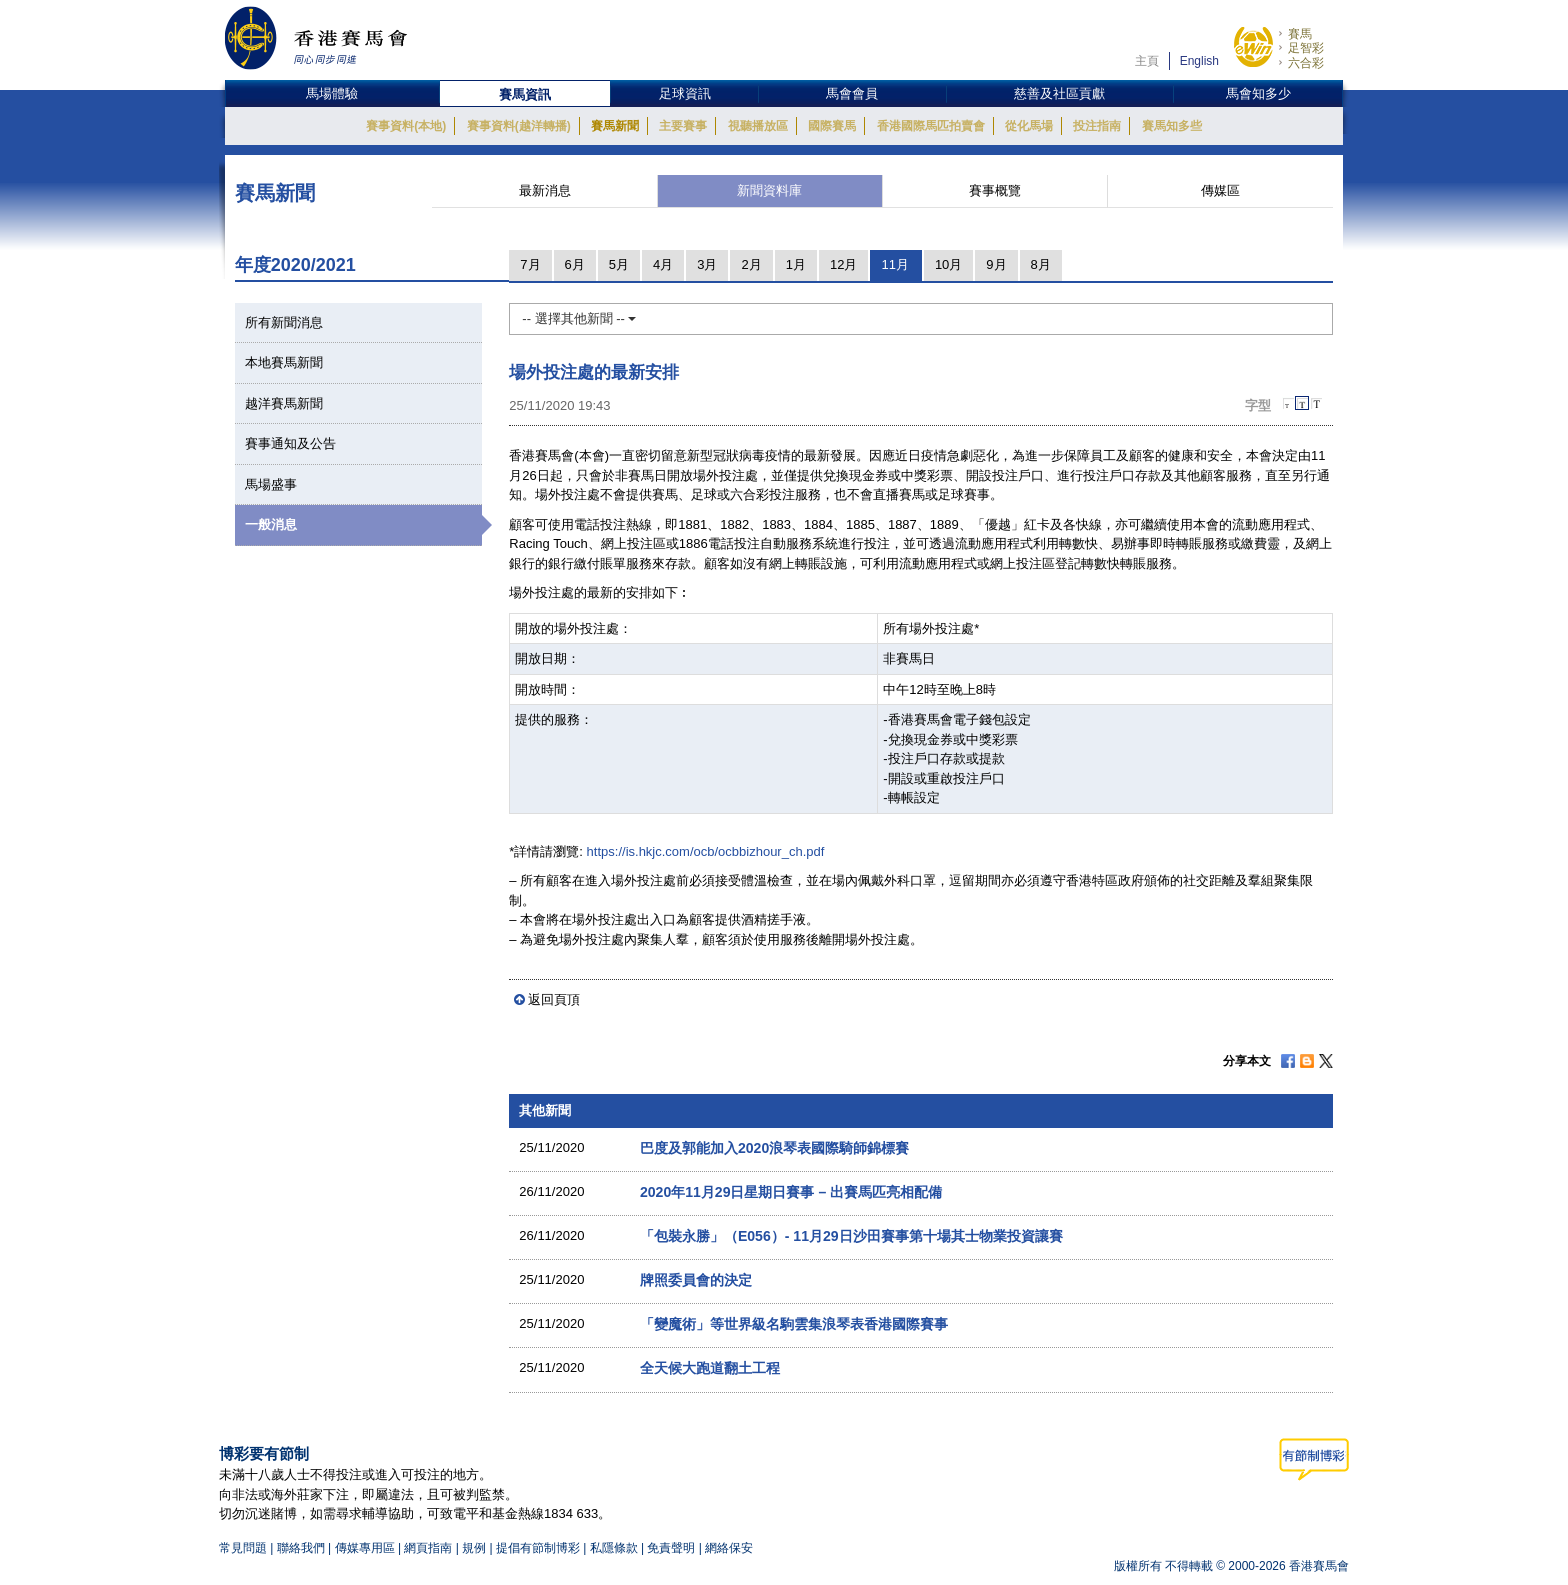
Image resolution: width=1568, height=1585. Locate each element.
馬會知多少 (1258, 93)
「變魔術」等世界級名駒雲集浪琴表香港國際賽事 (794, 1324)
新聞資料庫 (769, 190)
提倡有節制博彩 (538, 1548)
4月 (663, 264)
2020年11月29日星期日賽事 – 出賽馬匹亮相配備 (791, 1192)
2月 (751, 264)
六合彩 (1306, 63)
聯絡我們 (301, 1548)
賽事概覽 (995, 190)
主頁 (1147, 61)
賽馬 (1300, 34)
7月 (530, 264)
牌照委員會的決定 (696, 1280)
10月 (948, 264)
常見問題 (243, 1548)
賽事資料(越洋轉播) (519, 126)
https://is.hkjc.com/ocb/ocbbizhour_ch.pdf (706, 851)
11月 (894, 264)
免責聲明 (671, 1548)
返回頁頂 (554, 999)
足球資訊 (685, 93)
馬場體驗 (332, 93)
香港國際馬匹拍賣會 (931, 126)
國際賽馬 (832, 126)
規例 (475, 1548)
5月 (619, 264)
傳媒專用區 (365, 1548)
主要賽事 (683, 126)
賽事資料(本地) (406, 126)
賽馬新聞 (615, 126)
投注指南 (1097, 126)
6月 (575, 264)
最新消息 (545, 190)
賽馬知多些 (1172, 126)
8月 (1041, 264)
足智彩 (1306, 48)
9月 (996, 264)
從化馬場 (1029, 126)
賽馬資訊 (525, 94)
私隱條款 (614, 1548)
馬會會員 (852, 93)
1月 (796, 264)
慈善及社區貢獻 (1059, 93)
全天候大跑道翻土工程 (710, 1368)
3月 (707, 264)
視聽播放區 (758, 126)
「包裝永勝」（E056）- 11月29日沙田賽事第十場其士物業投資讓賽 (851, 1236)
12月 (843, 264)
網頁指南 (428, 1548)
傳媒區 (1220, 190)
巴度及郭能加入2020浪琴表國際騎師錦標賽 (774, 1148)
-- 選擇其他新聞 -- (579, 318)
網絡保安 (729, 1548)
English (1199, 61)
